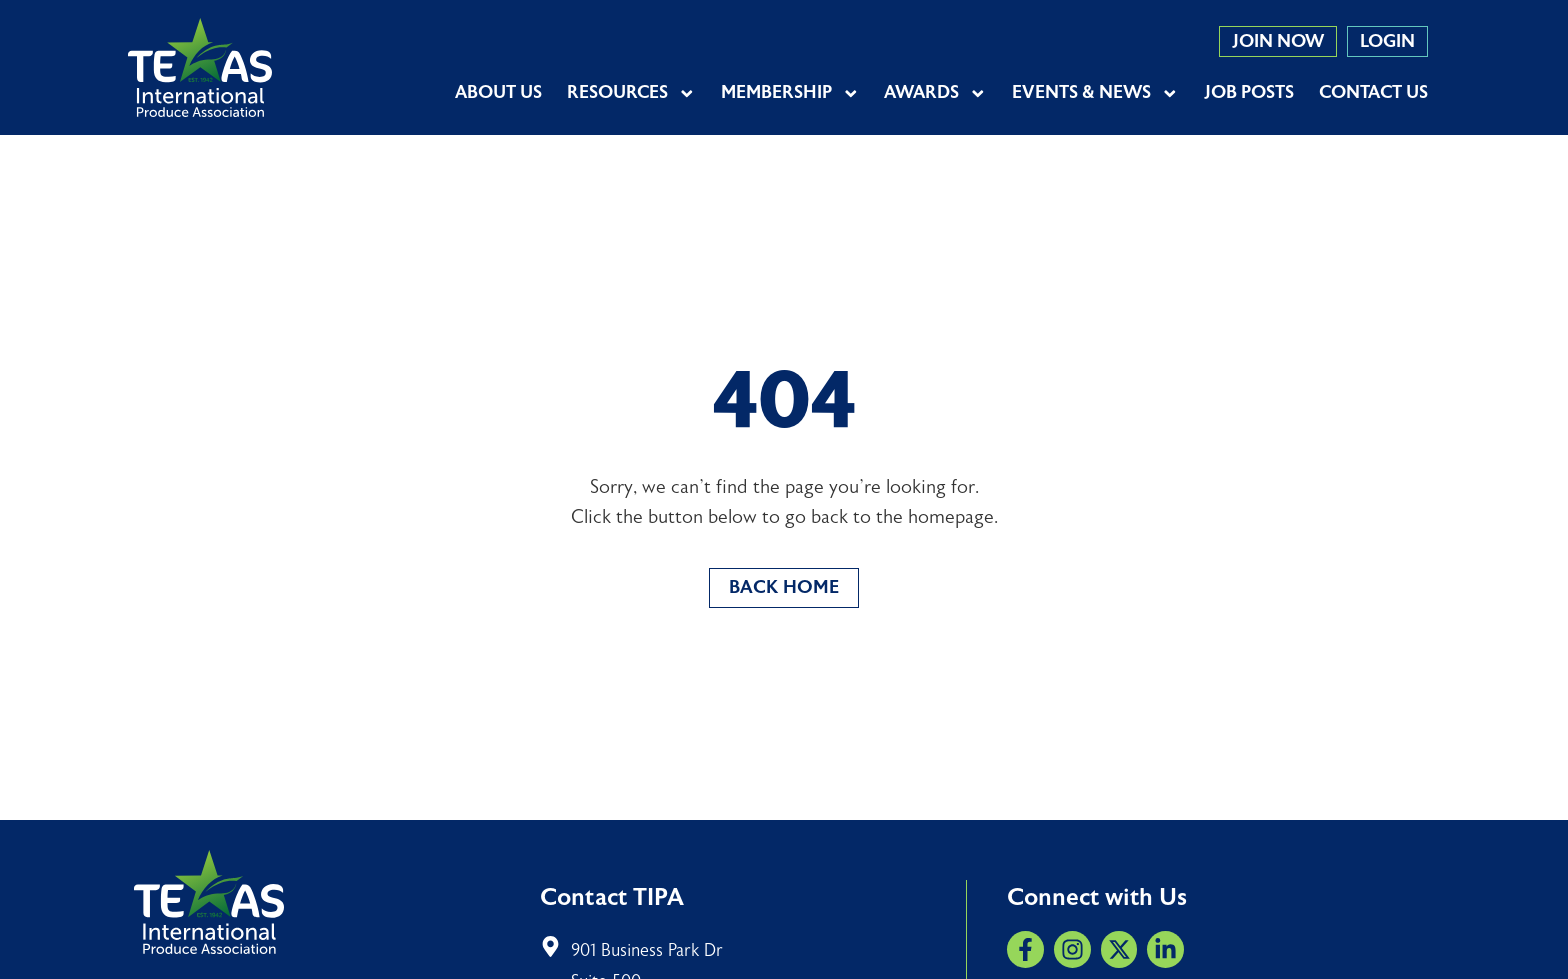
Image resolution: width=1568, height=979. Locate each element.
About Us (498, 92)
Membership (790, 93)
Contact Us (1373, 92)
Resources (631, 93)
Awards (935, 93)
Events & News (1095, 93)
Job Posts (1249, 92)
